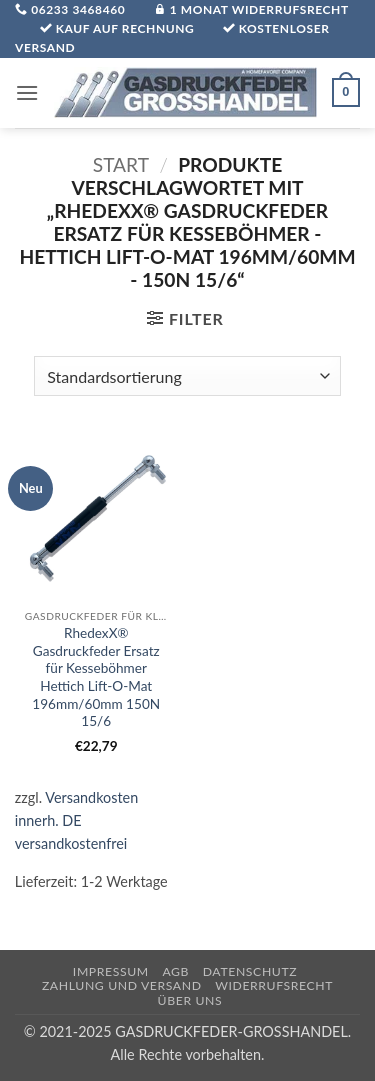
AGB (175, 971)
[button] (27, 92)
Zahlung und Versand (122, 985)
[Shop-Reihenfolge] (187, 376)
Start (121, 164)
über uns (190, 1000)
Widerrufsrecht (274, 985)
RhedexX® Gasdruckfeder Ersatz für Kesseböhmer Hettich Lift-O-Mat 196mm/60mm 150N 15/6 (96, 677)
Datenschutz (250, 971)
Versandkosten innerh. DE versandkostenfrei (76, 820)
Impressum (111, 971)
